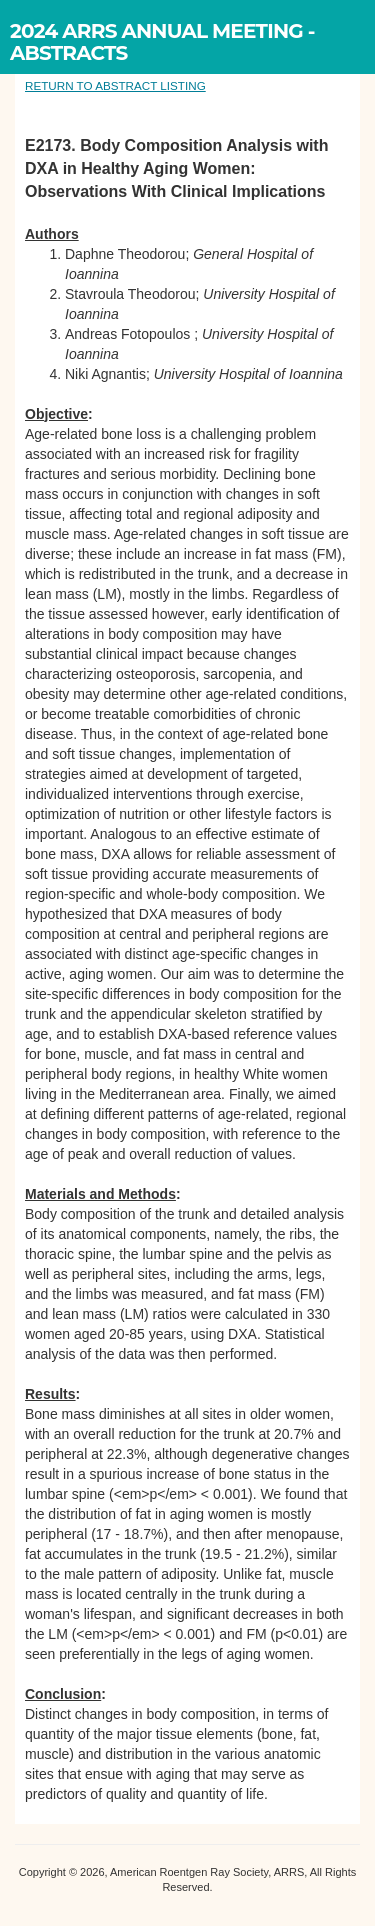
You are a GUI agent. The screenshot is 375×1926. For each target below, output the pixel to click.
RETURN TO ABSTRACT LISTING (115, 85)
